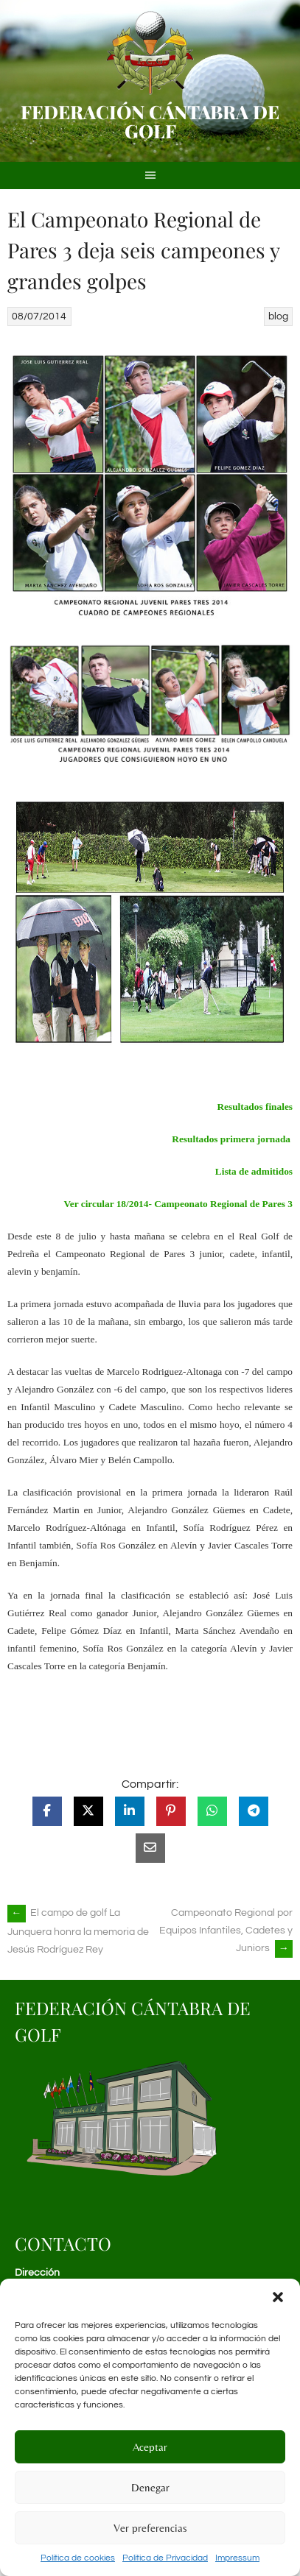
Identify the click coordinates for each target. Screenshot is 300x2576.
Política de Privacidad (165, 2558)
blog (278, 316)
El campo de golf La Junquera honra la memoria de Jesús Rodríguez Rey (78, 1931)
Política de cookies (78, 2558)
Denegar (150, 2487)
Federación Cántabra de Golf (150, 121)
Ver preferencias (150, 2528)
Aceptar (150, 2447)
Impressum (237, 2558)
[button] (278, 2297)
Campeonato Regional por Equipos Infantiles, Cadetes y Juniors (226, 1930)
